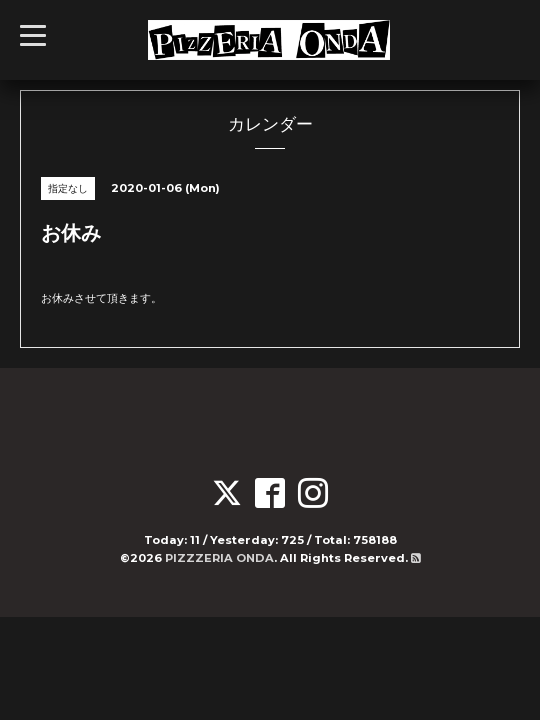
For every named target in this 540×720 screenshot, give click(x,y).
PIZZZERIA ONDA (219, 558)
